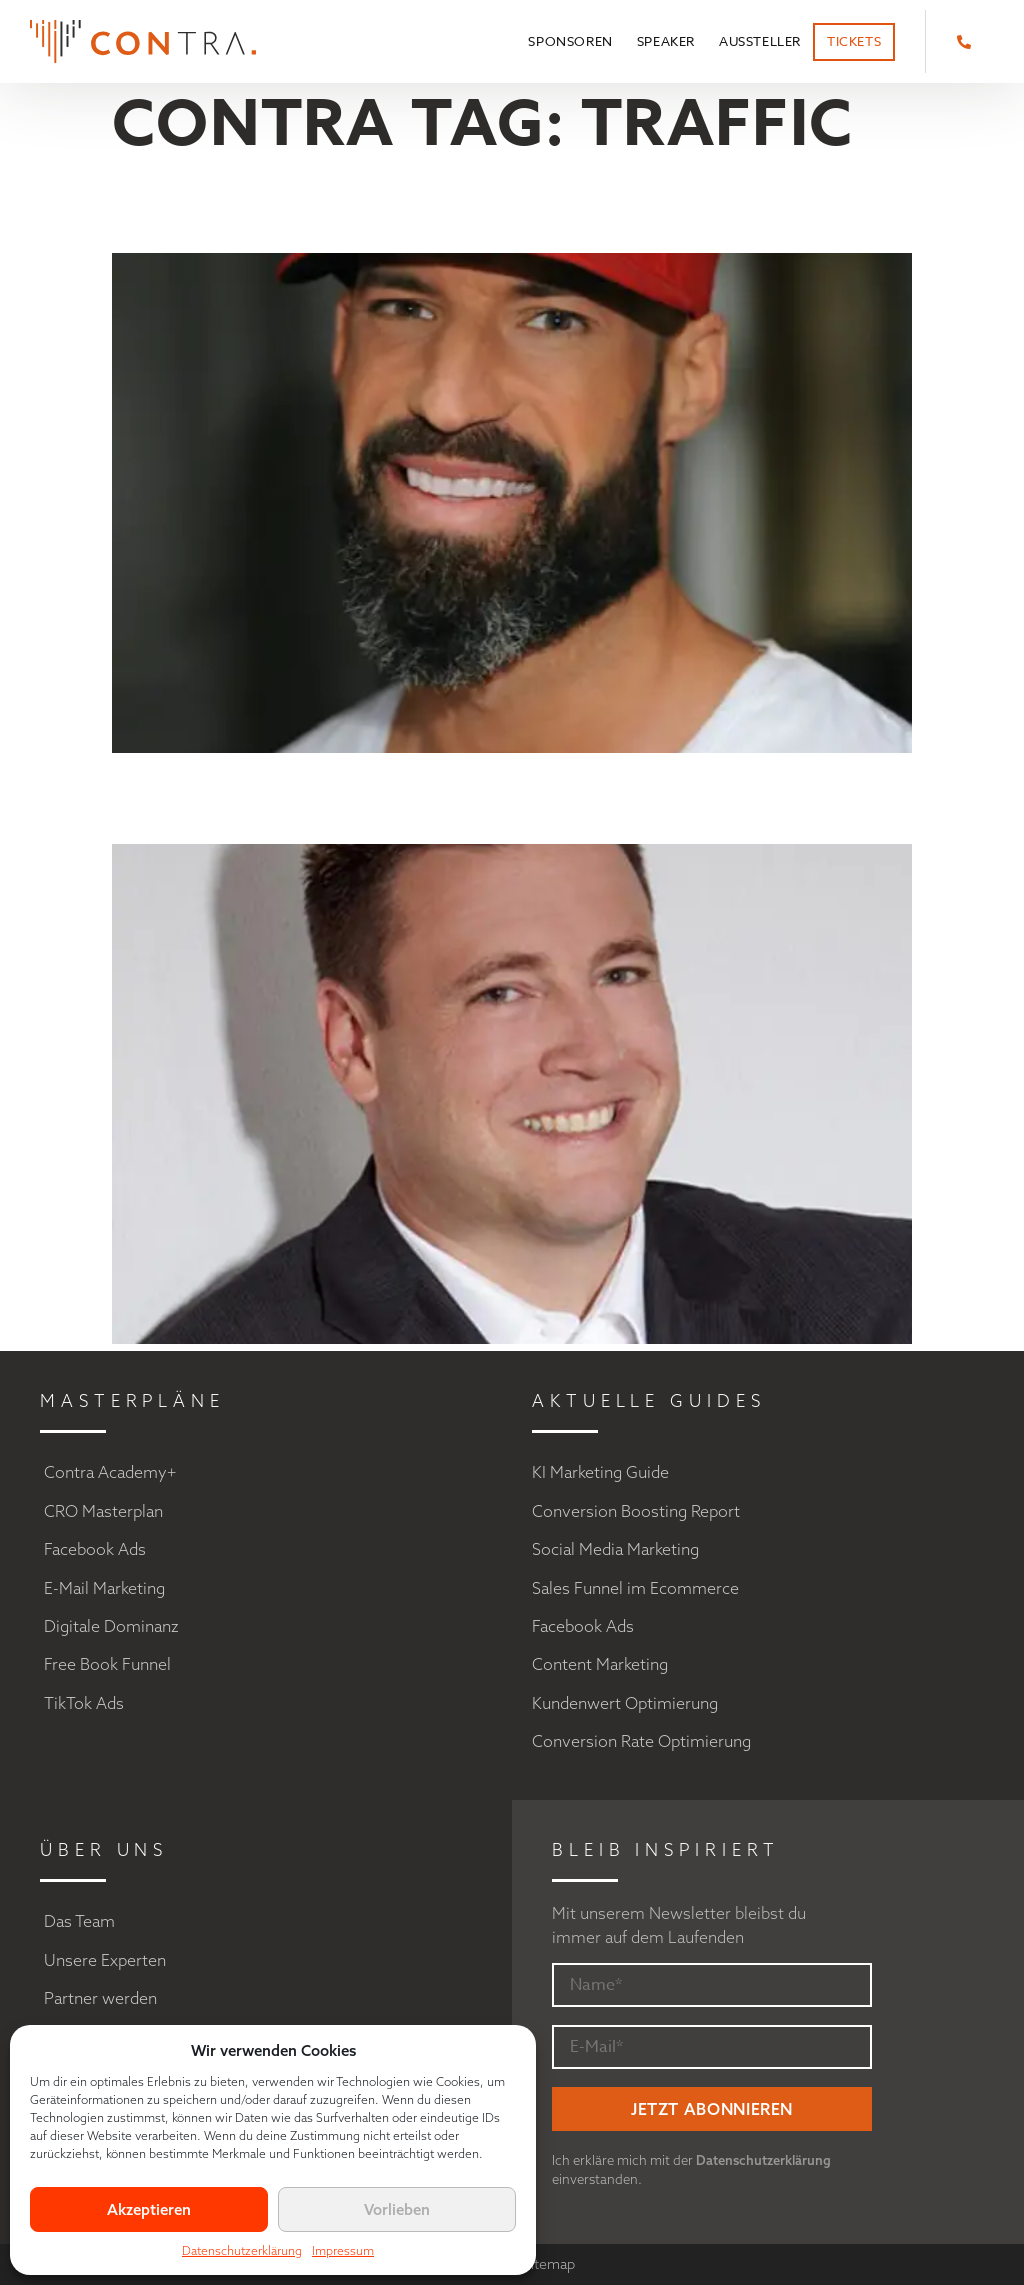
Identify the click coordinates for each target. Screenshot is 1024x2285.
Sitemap (549, 2264)
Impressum (343, 2250)
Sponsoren (570, 41)
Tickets (854, 41)
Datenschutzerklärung (242, 2250)
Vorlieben (397, 2209)
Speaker (666, 41)
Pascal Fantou (344, 798)
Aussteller (760, 41)
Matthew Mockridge (427, 207)
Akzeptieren (149, 2209)
